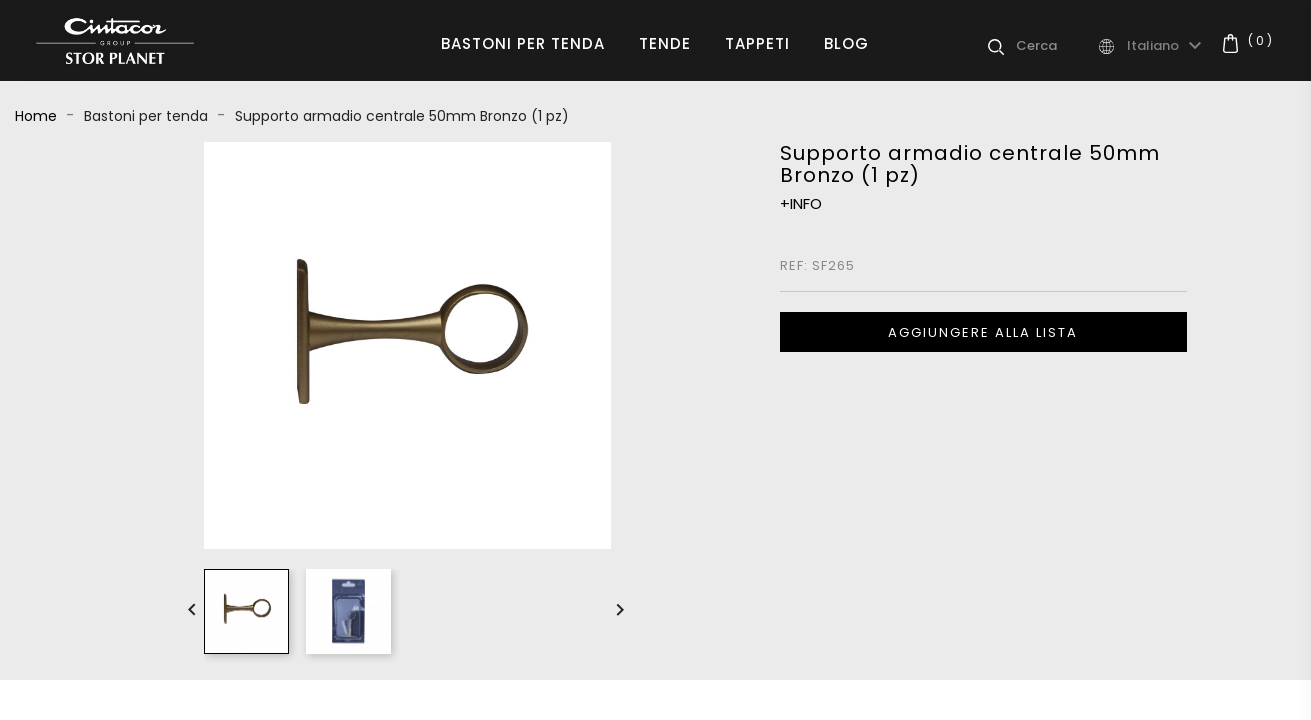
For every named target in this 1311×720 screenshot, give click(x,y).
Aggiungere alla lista (983, 332)
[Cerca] (1056, 46)
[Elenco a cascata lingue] (1167, 46)
